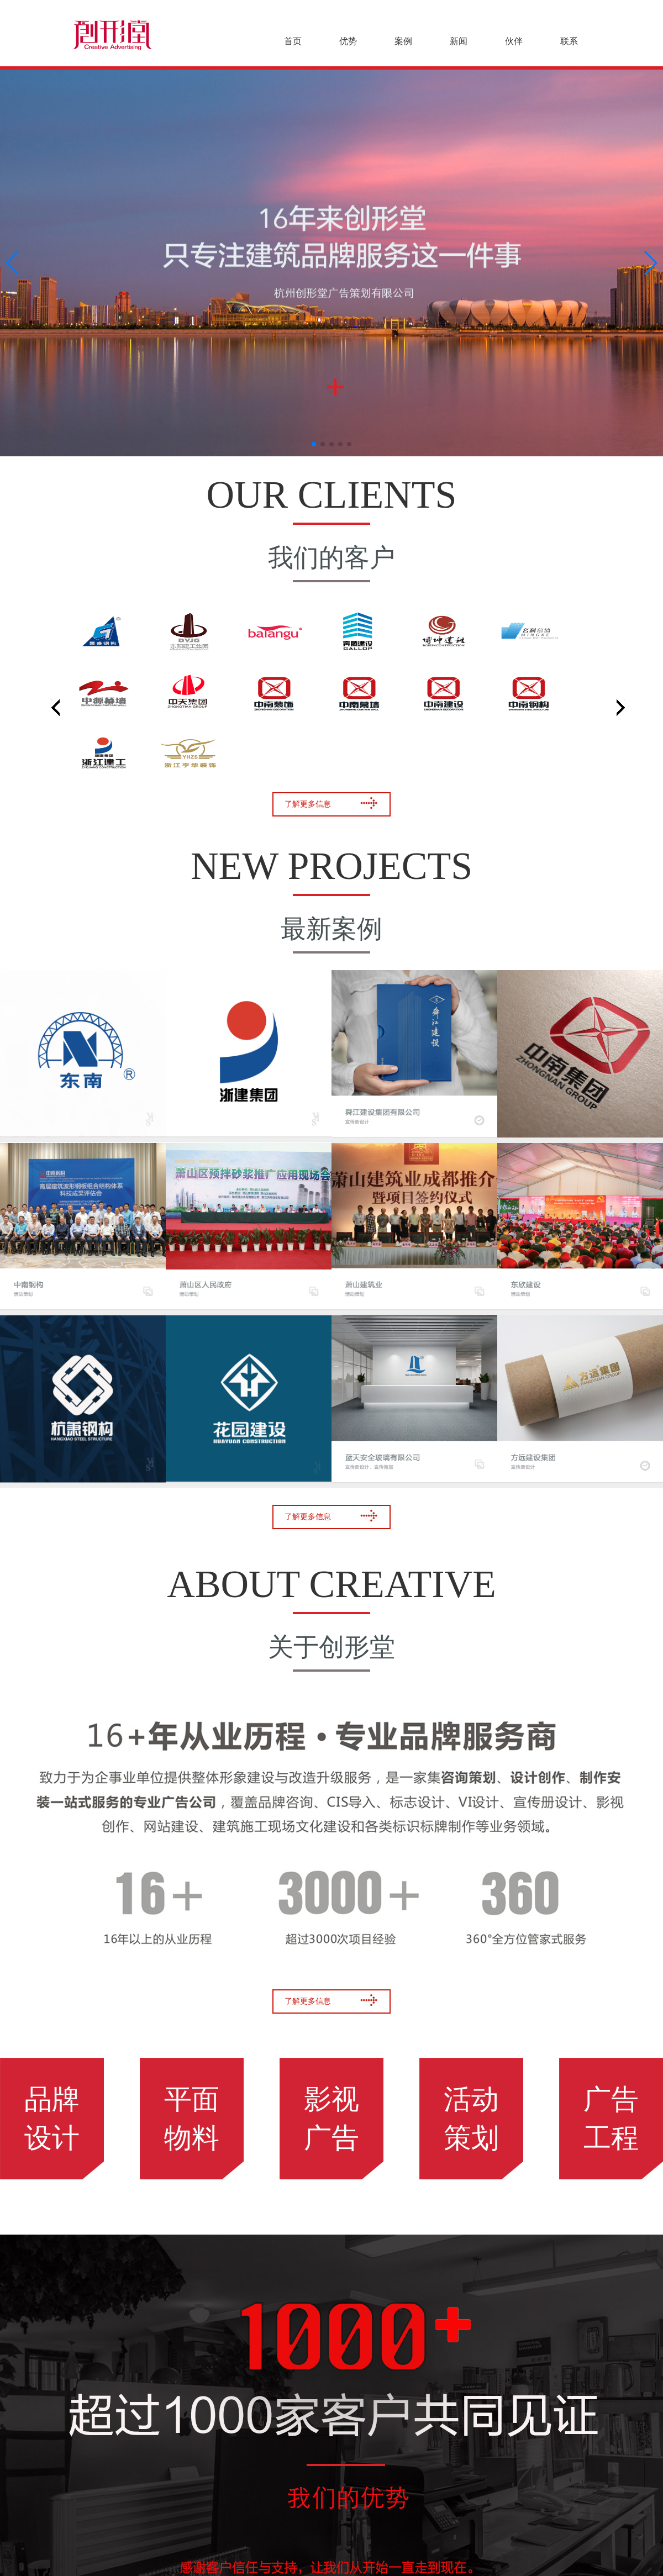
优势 (348, 41)
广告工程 (611, 2118)
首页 (293, 41)
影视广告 (331, 2118)
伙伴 (514, 41)
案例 (403, 41)
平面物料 (191, 2118)
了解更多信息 (331, 803)
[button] (314, 444)
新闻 (458, 41)
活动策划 (471, 2118)
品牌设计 (52, 2118)
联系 (569, 41)
